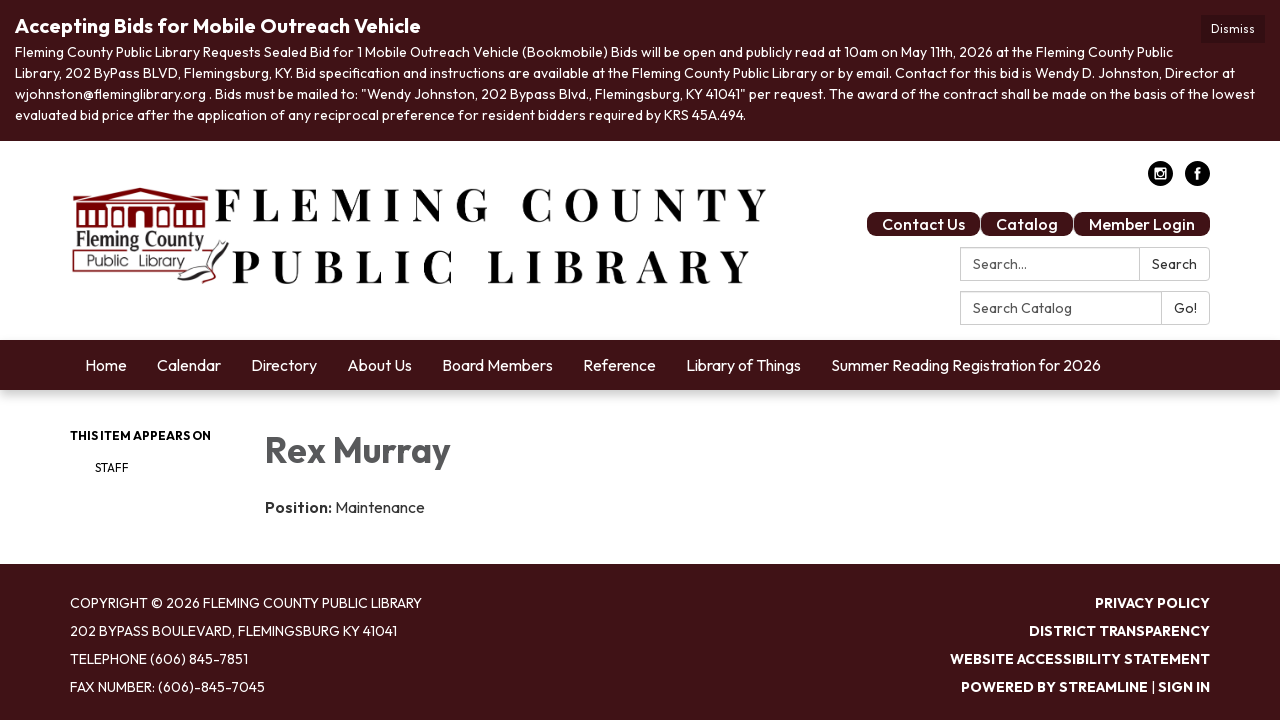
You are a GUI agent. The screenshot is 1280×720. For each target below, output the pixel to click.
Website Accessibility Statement (1080, 659)
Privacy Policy (1152, 603)
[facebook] (1197, 180)
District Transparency (1119, 631)
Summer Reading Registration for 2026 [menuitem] (966, 365)
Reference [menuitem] (619, 365)
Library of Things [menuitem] (743, 365)
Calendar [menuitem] (189, 365)
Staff (112, 467)
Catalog (1027, 224)
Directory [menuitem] (284, 365)
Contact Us (923, 224)
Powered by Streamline (1054, 687)
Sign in (1184, 687)
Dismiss (1233, 28)
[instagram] (1160, 180)
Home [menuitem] (106, 365)
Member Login (1142, 224)
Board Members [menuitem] (497, 365)
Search (1174, 264)
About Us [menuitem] (379, 365)
